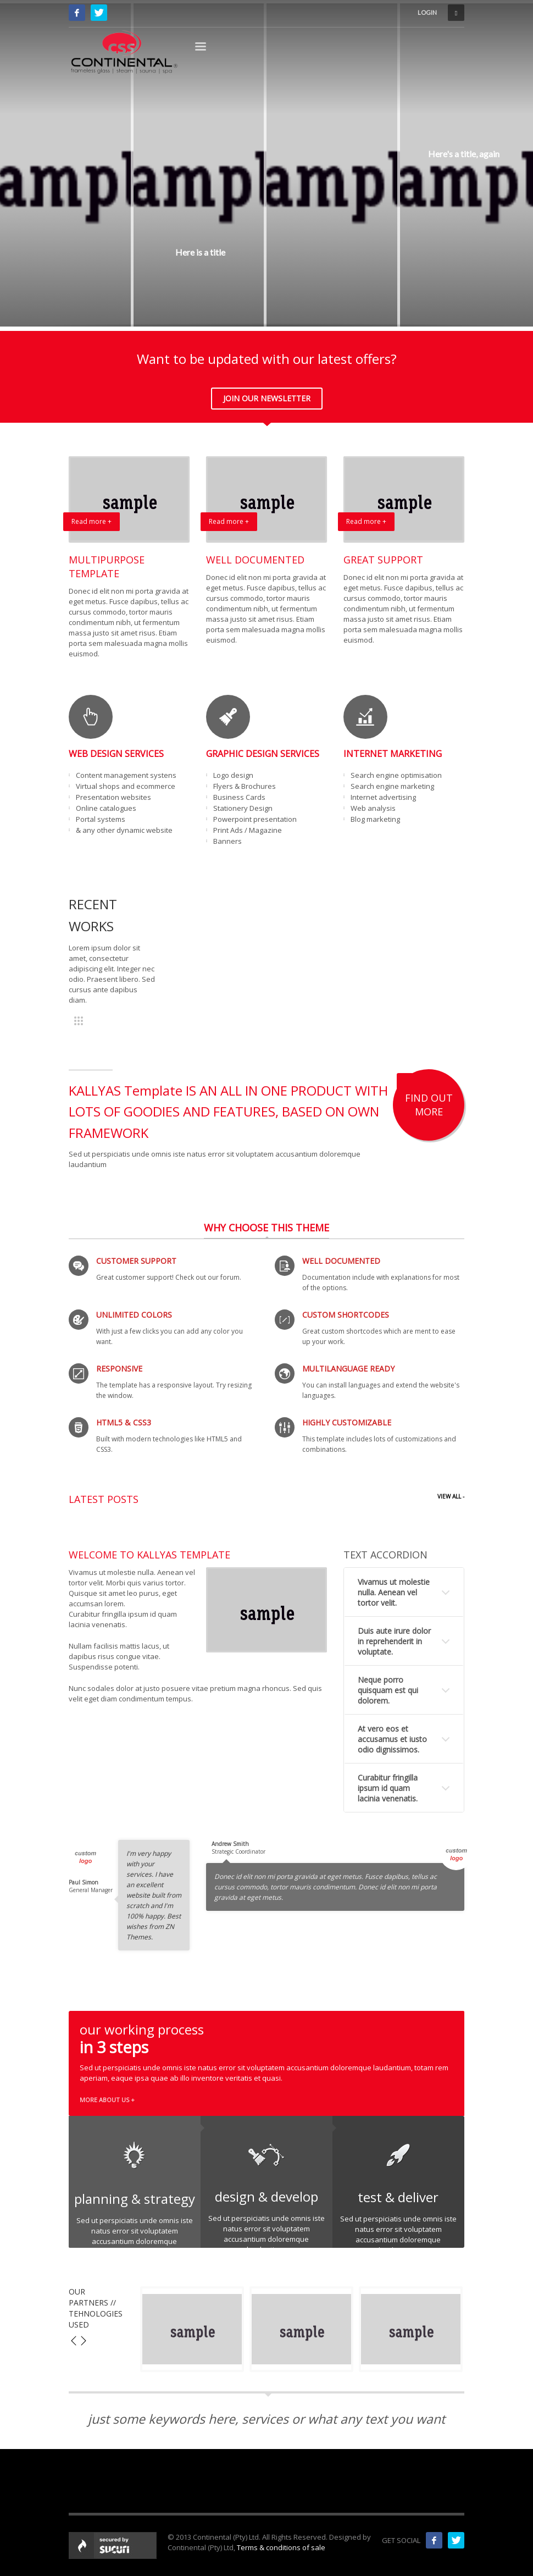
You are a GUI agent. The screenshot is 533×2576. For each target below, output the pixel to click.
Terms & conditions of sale (281, 2547)
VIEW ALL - (450, 1496)
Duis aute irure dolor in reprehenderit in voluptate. (394, 1641)
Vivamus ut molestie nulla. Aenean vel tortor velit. (394, 1592)
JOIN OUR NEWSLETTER (266, 398)
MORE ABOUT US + (107, 2100)
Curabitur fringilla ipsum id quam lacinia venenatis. (388, 1788)
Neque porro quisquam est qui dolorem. (388, 1690)
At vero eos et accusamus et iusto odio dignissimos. (392, 1739)
